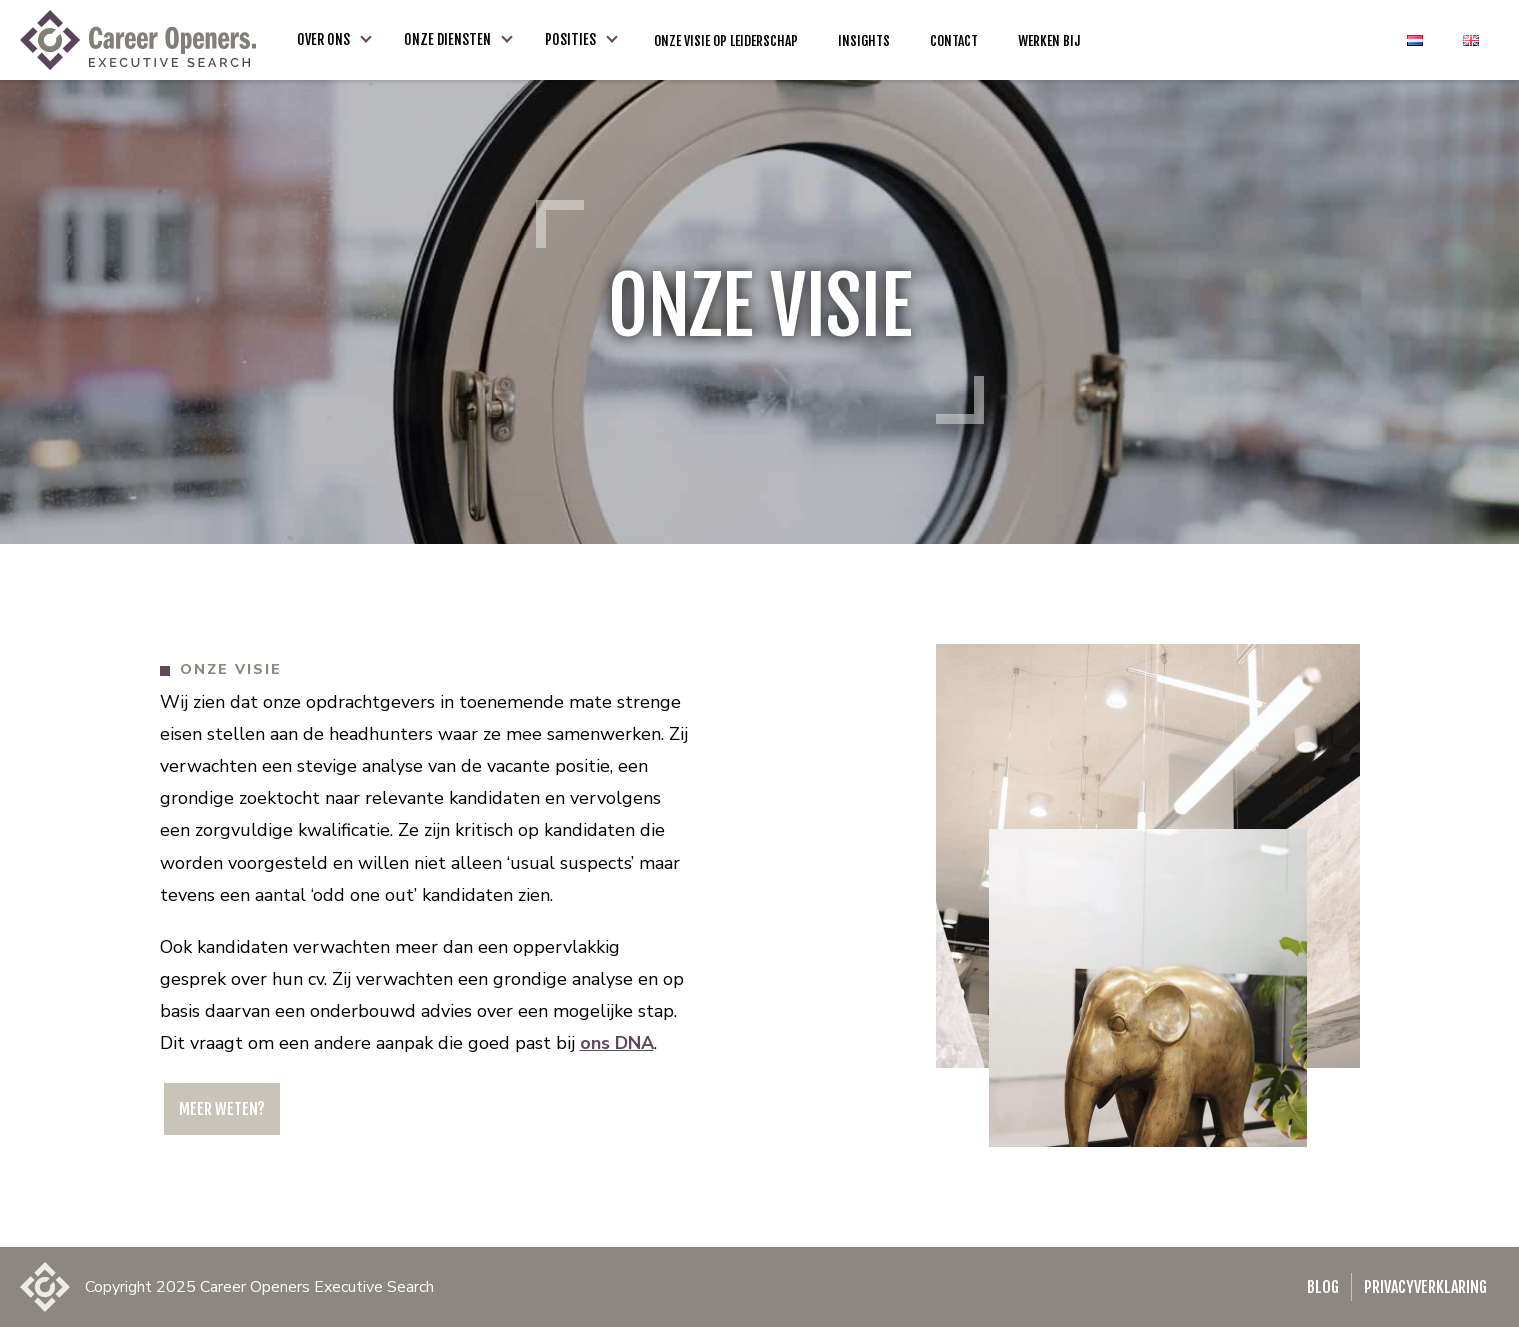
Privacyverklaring (1425, 1287)
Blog (1323, 1287)
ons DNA (617, 1043)
